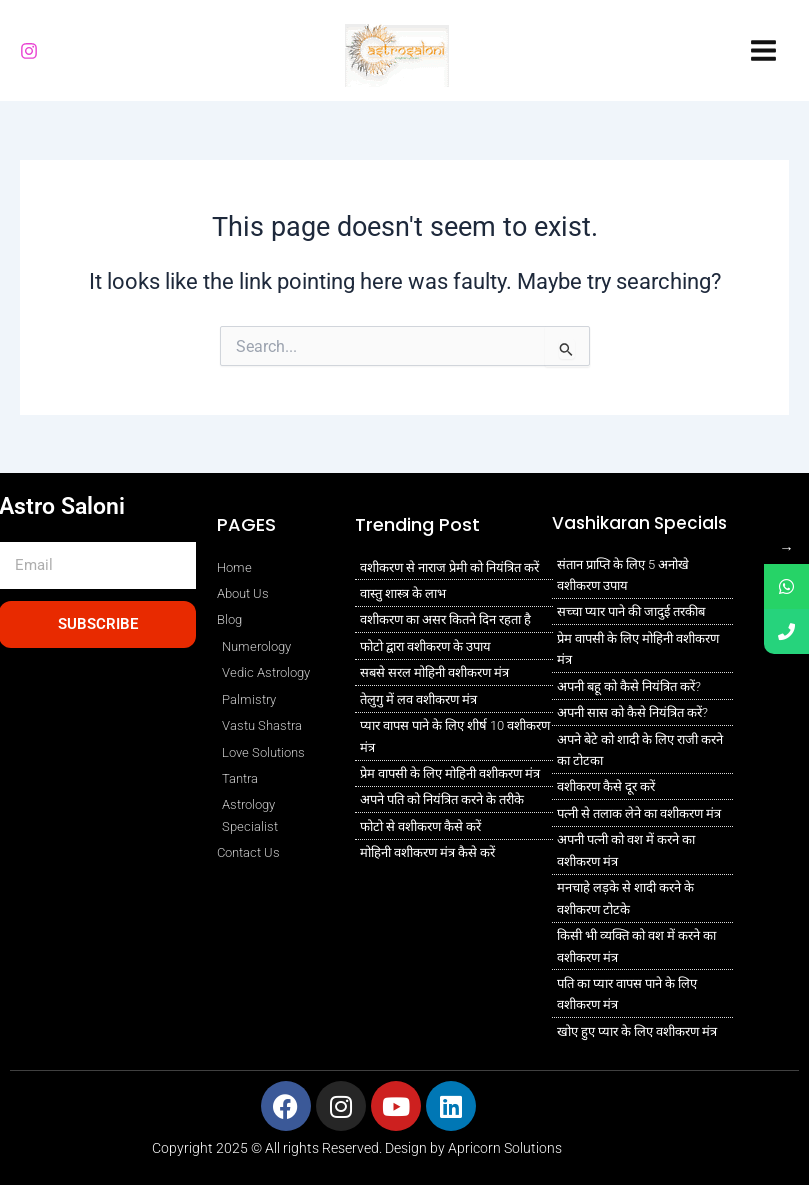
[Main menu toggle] (763, 50)
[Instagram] (29, 51)
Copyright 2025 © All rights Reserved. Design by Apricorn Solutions (357, 1148)
